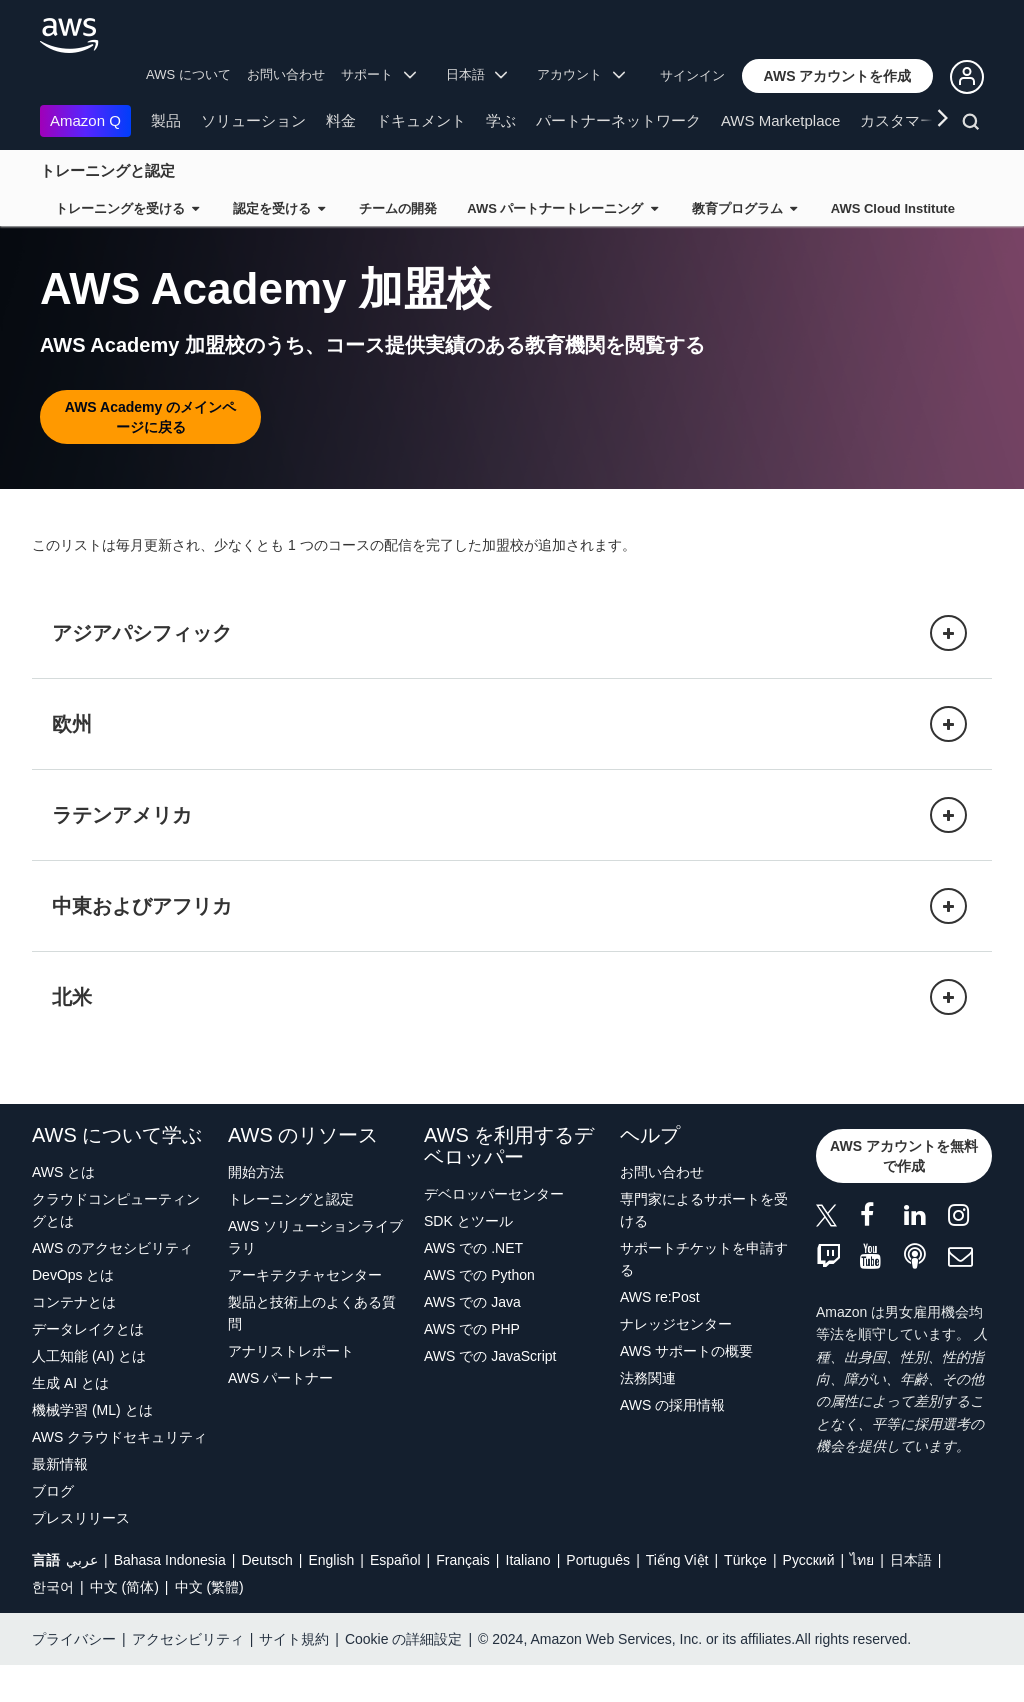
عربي (82, 1597)
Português (598, 1597)
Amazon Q (85, 120)
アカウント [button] (581, 74)
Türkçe (745, 1597)
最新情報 (60, 1501)
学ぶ (501, 120)
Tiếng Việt (677, 1597)
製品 (166, 120)
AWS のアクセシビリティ (112, 1285)
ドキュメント (421, 120)
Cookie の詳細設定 (403, 1676)
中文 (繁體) (209, 1624)
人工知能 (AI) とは (89, 1393)
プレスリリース (81, 1555)
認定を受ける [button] (279, 208)
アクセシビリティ (188, 1676)
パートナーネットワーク (618, 120)
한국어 (53, 1624)
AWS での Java (472, 1339)
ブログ (53, 1528)
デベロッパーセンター (494, 1231)
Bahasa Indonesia (170, 1597)
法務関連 (648, 1415)
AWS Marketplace (780, 120)
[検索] (973, 125)
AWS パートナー (280, 1415)
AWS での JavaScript (490, 1393)
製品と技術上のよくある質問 (312, 1350)
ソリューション (253, 120)
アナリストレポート (291, 1388)
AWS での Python (479, 1312)
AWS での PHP (472, 1366)
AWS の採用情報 (672, 1442)
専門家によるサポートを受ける (704, 1247)
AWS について (188, 74)
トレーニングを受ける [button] (127, 208)
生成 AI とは (70, 1420)
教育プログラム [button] (744, 208)
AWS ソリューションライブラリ (315, 1274)
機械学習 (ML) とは (92, 1447)
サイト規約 (294, 1676)
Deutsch (266, 1597)
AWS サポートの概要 (686, 1388)
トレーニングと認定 (107, 170)
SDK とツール (468, 1258)
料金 (341, 120)
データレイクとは (88, 1366)
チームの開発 (398, 208)
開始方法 (256, 1209)
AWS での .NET (473, 1285)
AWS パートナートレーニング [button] (562, 208)
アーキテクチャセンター (305, 1312)
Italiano (528, 1597)
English (331, 1597)
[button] (838, 76)
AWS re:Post (660, 1334)
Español (395, 1597)
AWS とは (63, 1209)
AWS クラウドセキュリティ (119, 1474)
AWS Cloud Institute (893, 208)
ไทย (862, 1597)
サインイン (692, 75)
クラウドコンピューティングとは (116, 1247)
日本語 (911, 1597)
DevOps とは (73, 1312)
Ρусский (809, 1597)
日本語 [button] (477, 74)
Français (463, 1597)
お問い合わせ (286, 74)
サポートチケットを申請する (704, 1296)
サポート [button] (378, 74)
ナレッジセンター (676, 1361)
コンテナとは (74, 1339)
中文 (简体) (124, 1624)
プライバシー (74, 1676)
